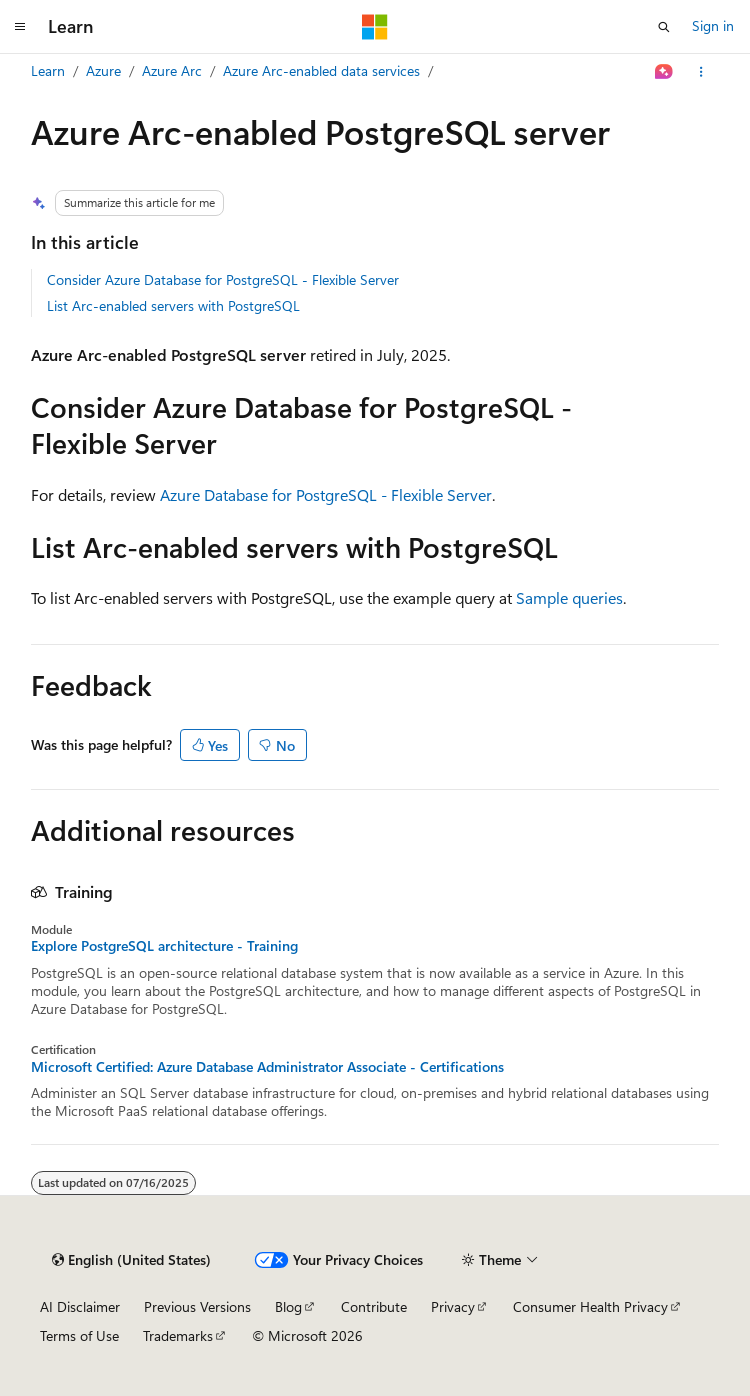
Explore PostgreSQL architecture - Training (164, 946)
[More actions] (701, 72)
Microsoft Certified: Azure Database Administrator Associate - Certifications (267, 1067)
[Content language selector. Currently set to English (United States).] (131, 1260)
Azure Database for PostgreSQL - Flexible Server (326, 494)
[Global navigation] (20, 27)
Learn (48, 70)
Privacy (453, 1306)
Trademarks (178, 1335)
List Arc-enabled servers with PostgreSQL (173, 305)
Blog (288, 1306)
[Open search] (664, 27)
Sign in (713, 25)
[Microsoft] (375, 27)
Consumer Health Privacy (590, 1306)
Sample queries (569, 597)
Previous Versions (197, 1306)
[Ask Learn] (664, 72)
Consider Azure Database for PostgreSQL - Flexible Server (223, 279)
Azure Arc (172, 70)
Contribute (374, 1306)
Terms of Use (79, 1335)
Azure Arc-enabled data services (321, 70)
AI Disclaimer (80, 1306)
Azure (103, 70)
